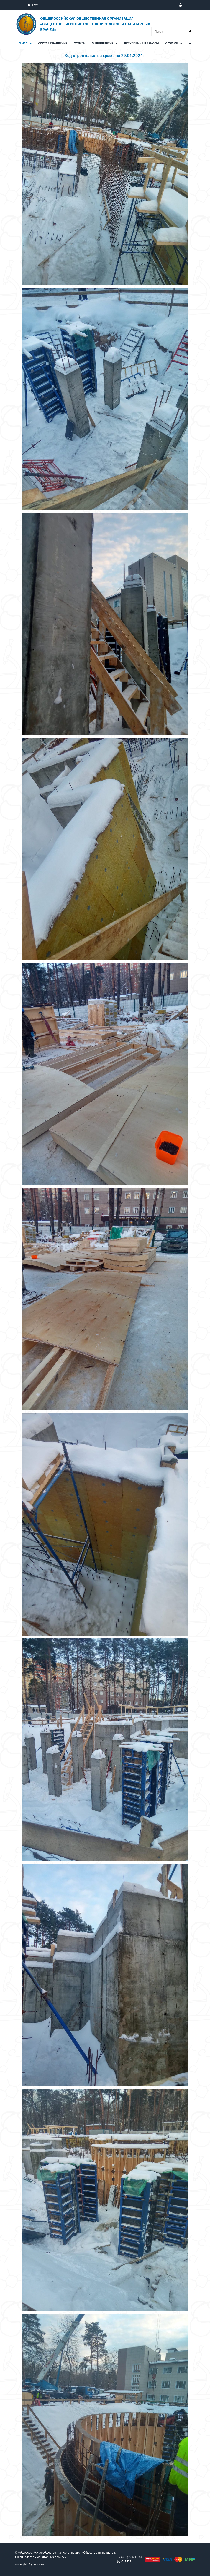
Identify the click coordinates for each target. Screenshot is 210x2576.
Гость (35, 5)
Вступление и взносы (141, 43)
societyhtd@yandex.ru (29, 2564)
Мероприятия (103, 43)
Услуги (79, 43)
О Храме (172, 43)
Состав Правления (53, 43)
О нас (23, 43)
